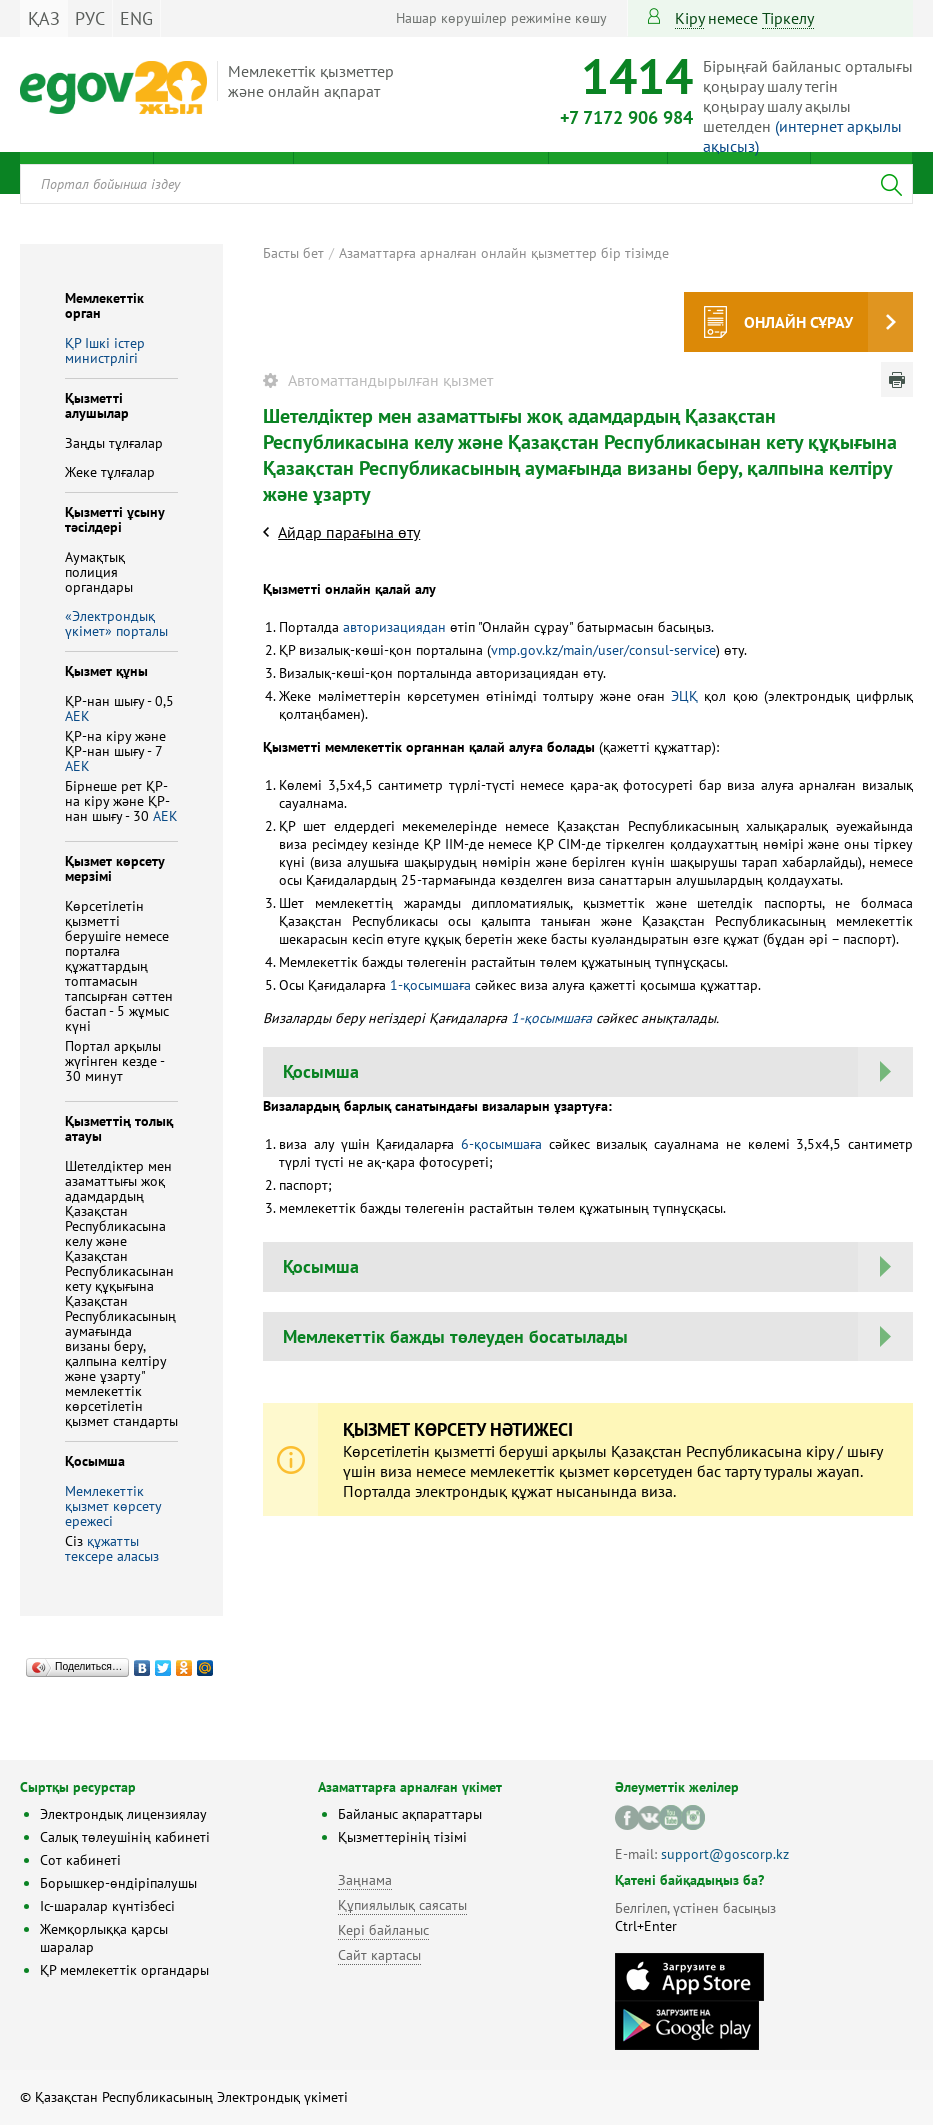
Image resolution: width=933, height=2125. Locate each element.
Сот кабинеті (80, 1860)
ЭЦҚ (684, 696)
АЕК (77, 716)
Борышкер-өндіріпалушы (118, 1883)
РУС (90, 18)
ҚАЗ (44, 18)
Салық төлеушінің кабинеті (125, 1837)
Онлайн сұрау (798, 322)
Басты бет (293, 253)
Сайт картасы (379, 1955)
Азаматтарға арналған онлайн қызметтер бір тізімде (504, 253)
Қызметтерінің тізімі (402, 1837)
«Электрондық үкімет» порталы (116, 623)
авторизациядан (394, 627)
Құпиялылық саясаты (402, 1905)
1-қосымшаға (430, 985)
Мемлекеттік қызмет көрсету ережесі (113, 1506)
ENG (136, 18)
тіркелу (788, 18)
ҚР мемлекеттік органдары (124, 1970)
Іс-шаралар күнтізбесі (107, 1906)
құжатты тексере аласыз (112, 1548)
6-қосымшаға (501, 1144)
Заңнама (365, 1880)
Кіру (689, 18)
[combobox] (466, 184)
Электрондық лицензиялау (123, 1814)
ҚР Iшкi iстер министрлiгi (105, 350)
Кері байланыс (383, 1930)
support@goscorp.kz (725, 1854)
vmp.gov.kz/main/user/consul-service (603, 650)
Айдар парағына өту (349, 532)
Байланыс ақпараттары (410, 1814)
